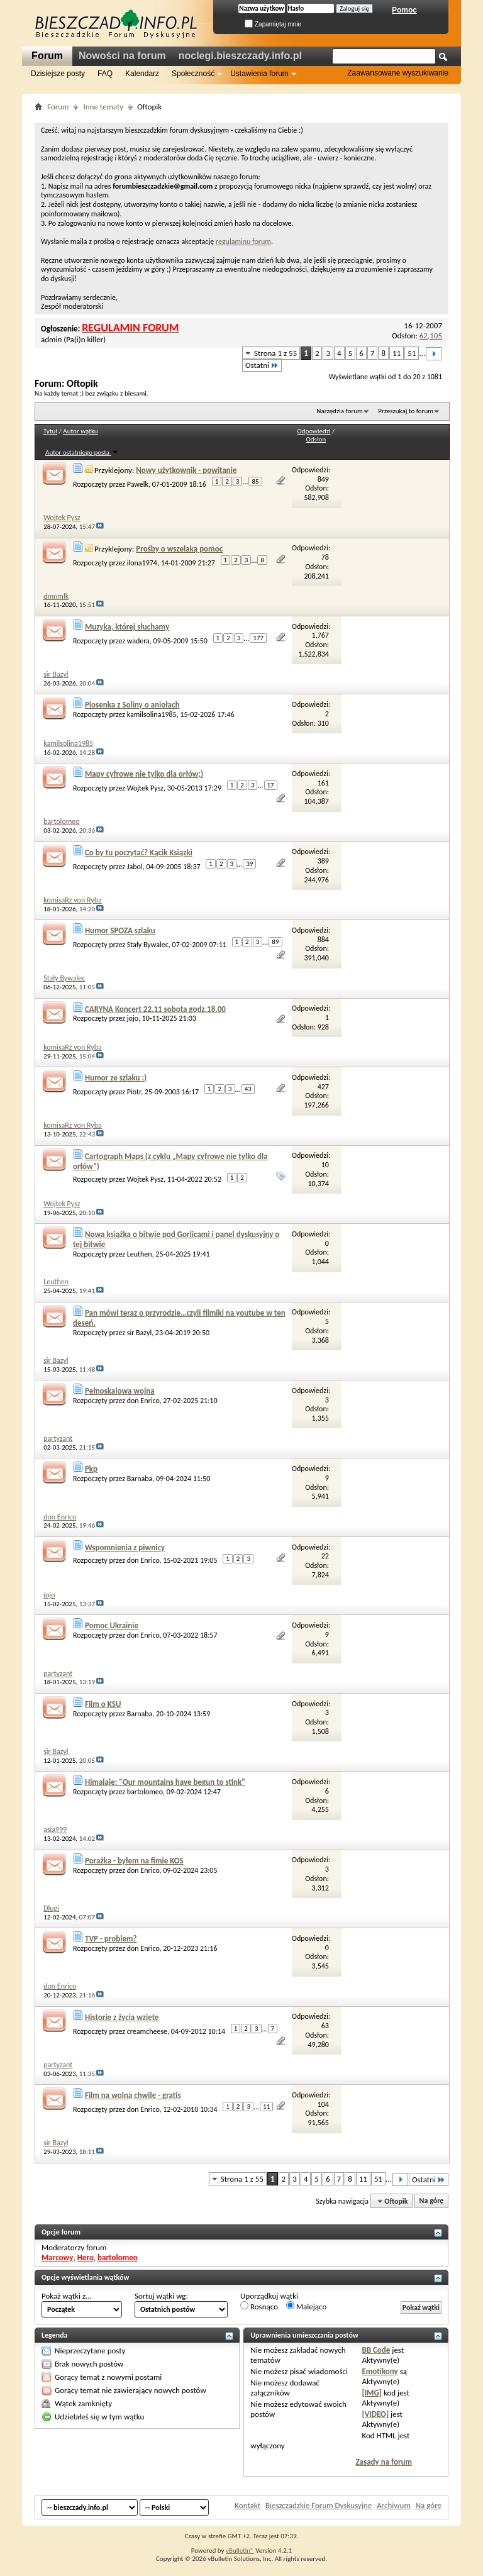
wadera (138, 640)
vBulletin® (240, 2550)
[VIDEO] (375, 2414)
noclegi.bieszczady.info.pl (240, 55)
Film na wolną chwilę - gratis (133, 2095)
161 (323, 783)
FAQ (105, 73)
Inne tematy (103, 106)
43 (248, 1089)
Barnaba (140, 1478)
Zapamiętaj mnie (273, 24)
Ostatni (262, 365)
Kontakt (247, 2505)
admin (51, 339)
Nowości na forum (122, 55)
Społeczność (193, 73)
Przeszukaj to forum (405, 411)
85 (255, 481)
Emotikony (379, 2371)
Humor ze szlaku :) (116, 1077)
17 (270, 785)
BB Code (376, 2350)
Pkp (91, 1469)
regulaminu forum (243, 241)
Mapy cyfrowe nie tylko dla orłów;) (144, 774)
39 (249, 864)
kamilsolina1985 (152, 714)
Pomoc (404, 10)
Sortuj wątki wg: (161, 2296)
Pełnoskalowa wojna (120, 1391)
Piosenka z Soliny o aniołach (132, 704)
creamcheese (147, 2030)
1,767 (320, 635)
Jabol (135, 866)
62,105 (430, 335)
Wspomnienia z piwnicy (125, 1547)
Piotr (134, 1091)
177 (258, 638)
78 (325, 557)
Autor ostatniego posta (81, 452)
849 (323, 479)
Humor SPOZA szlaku (120, 930)
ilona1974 (142, 562)
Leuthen (139, 1254)
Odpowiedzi (313, 431)
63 (325, 2025)
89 (275, 942)
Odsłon (316, 439)
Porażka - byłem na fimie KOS (134, 1860)
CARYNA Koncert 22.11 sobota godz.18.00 (155, 1009)
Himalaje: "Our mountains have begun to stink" (165, 1782)
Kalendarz (142, 73)
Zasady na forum (383, 2462)
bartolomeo (145, 1791)
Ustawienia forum (259, 73)
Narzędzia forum (339, 411)
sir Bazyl (139, 1332)
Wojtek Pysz (145, 788)
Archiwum (394, 2505)
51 (412, 353)
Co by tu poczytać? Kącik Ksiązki (138, 852)
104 (323, 2104)
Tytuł (50, 431)
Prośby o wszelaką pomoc (179, 548)
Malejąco (306, 2306)
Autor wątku (80, 431)
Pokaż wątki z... (67, 2296)
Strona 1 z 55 (275, 353)
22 (325, 1556)
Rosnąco (259, 2306)
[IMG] (372, 2392)
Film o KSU (103, 1704)
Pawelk (137, 484)
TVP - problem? (111, 1938)
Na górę (431, 2201)
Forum (47, 55)
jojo (132, 1018)
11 (396, 353)
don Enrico (143, 1400)
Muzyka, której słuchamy (127, 626)
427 (323, 1086)
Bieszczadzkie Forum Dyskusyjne (318, 2505)
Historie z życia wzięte (122, 2017)
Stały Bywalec (148, 944)
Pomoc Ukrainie (111, 1625)
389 (323, 861)
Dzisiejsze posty (58, 73)
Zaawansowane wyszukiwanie (397, 73)
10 (325, 1164)
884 (323, 939)
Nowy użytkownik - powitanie (186, 470)
